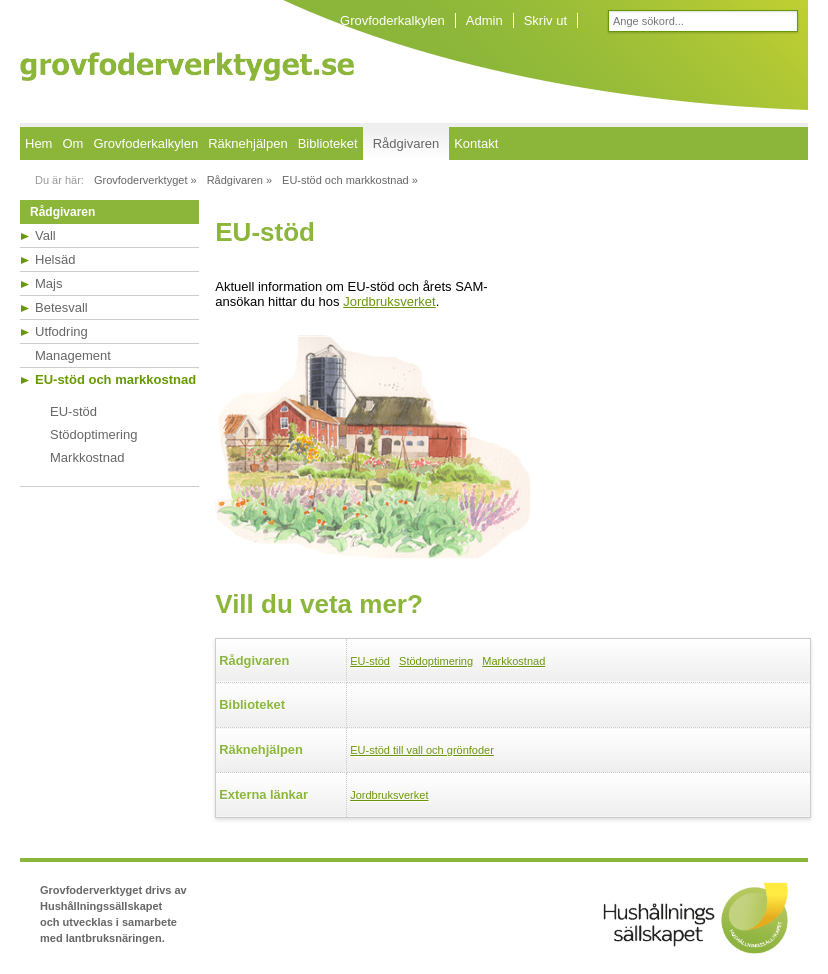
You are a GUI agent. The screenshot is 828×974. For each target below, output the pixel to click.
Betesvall (61, 307)
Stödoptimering (93, 434)
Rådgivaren (406, 143)
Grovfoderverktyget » (145, 180)
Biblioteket (328, 143)
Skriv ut (545, 20)
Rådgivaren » (239, 180)
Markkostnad (87, 457)
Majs (48, 283)
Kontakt (476, 143)
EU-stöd (73, 411)
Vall (45, 235)
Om (72, 143)
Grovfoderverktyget (187, 66)
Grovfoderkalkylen (392, 20)
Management (73, 355)
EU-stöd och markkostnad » (350, 180)
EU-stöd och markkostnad (115, 379)
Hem (38, 143)
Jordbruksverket (389, 301)
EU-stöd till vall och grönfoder (422, 750)
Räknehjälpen (248, 143)
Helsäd (55, 259)
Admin (484, 20)
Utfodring (61, 331)
